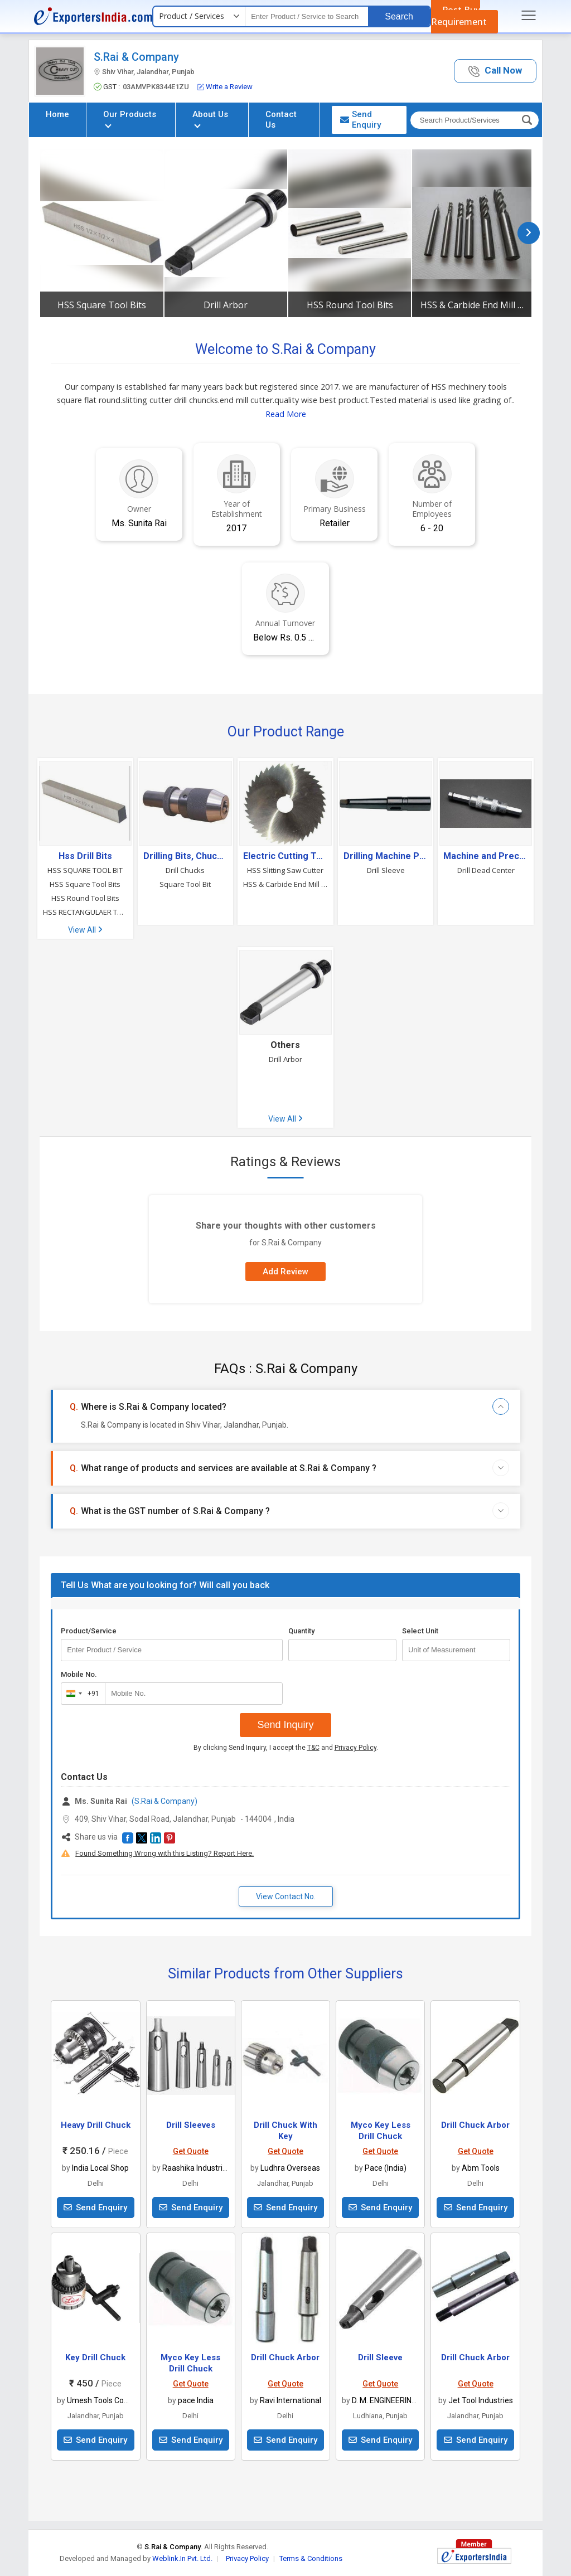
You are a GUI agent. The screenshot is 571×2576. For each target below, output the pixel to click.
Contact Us (281, 119)
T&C (313, 1748)
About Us (210, 118)
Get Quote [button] (191, 2151)
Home (57, 114)
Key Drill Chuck (95, 2357)
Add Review (285, 1272)
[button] (495, 71)
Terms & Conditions (310, 2558)
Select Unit (420, 1631)
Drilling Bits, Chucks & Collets (185, 856)
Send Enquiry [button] (360, 119)
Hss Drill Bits (85, 856)
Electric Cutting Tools (285, 856)
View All (85, 929)
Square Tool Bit (185, 884)
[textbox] (306, 16)
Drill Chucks (185, 870)
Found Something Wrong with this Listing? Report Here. (164, 1853)
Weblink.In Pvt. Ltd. (182, 2558)
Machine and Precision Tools (485, 856)
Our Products (129, 118)
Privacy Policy (355, 1748)
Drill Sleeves (190, 2125)
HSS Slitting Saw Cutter (285, 870)
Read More (285, 414)
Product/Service (89, 1631)
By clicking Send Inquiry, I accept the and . (285, 1748)
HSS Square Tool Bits (101, 305)
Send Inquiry (285, 1724)
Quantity (301, 1631)
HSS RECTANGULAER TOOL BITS (85, 912)
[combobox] (80, 1694)
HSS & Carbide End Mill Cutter (473, 305)
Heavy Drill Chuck (95, 2125)
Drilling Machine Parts (385, 856)
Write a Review (225, 87)
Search (399, 16)
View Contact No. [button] (286, 1896)
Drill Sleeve (386, 870)
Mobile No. (79, 1674)
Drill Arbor (226, 305)
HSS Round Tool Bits (350, 305)
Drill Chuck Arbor (475, 2125)
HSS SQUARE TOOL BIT (85, 870)
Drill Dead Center (486, 870)
